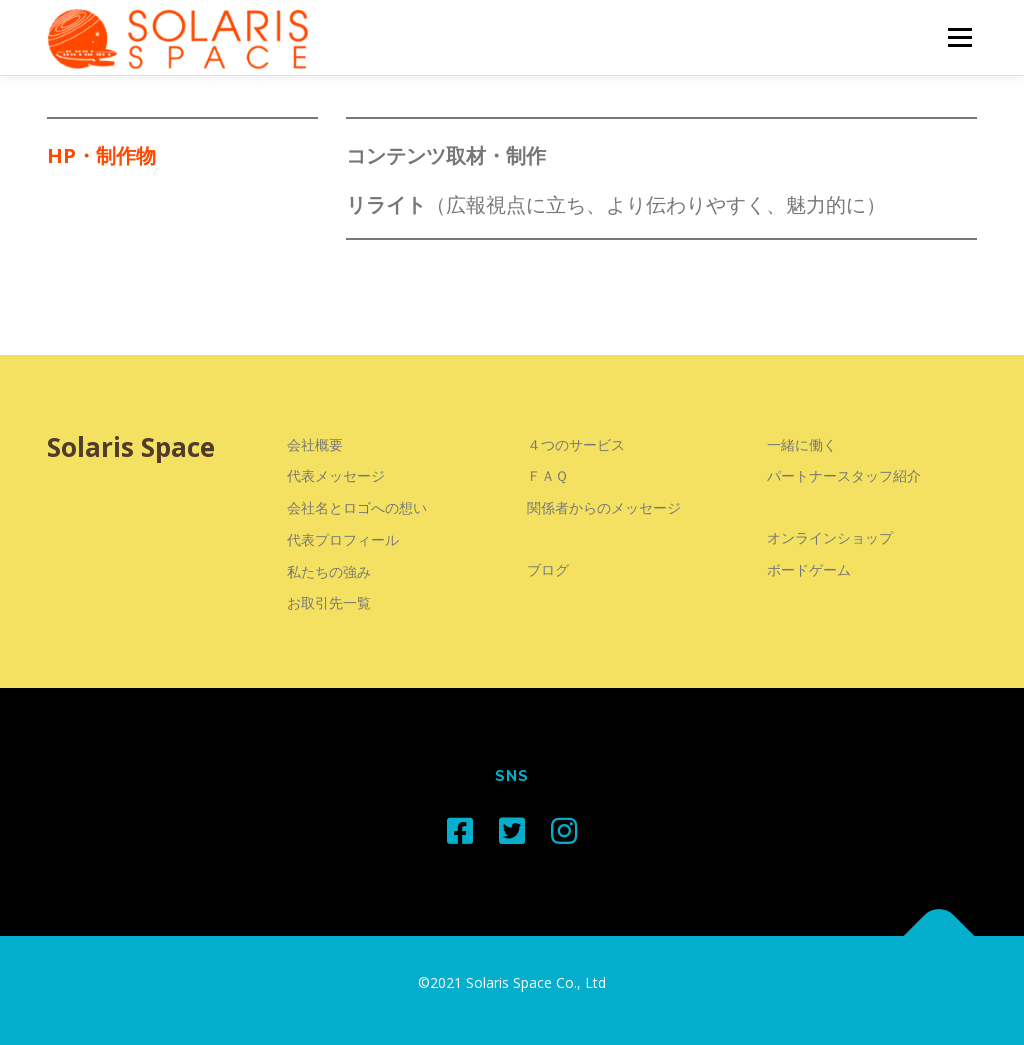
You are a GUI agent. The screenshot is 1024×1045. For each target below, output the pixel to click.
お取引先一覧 (329, 602)
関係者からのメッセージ (604, 507)
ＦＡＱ (547, 475)
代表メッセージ (336, 475)
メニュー (959, 37)
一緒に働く (802, 444)
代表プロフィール (343, 539)
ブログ (548, 569)
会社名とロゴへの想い (357, 507)
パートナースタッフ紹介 (844, 475)
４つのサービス (576, 444)
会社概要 (315, 444)
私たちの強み (329, 571)
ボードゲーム (809, 569)
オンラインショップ (830, 537)
